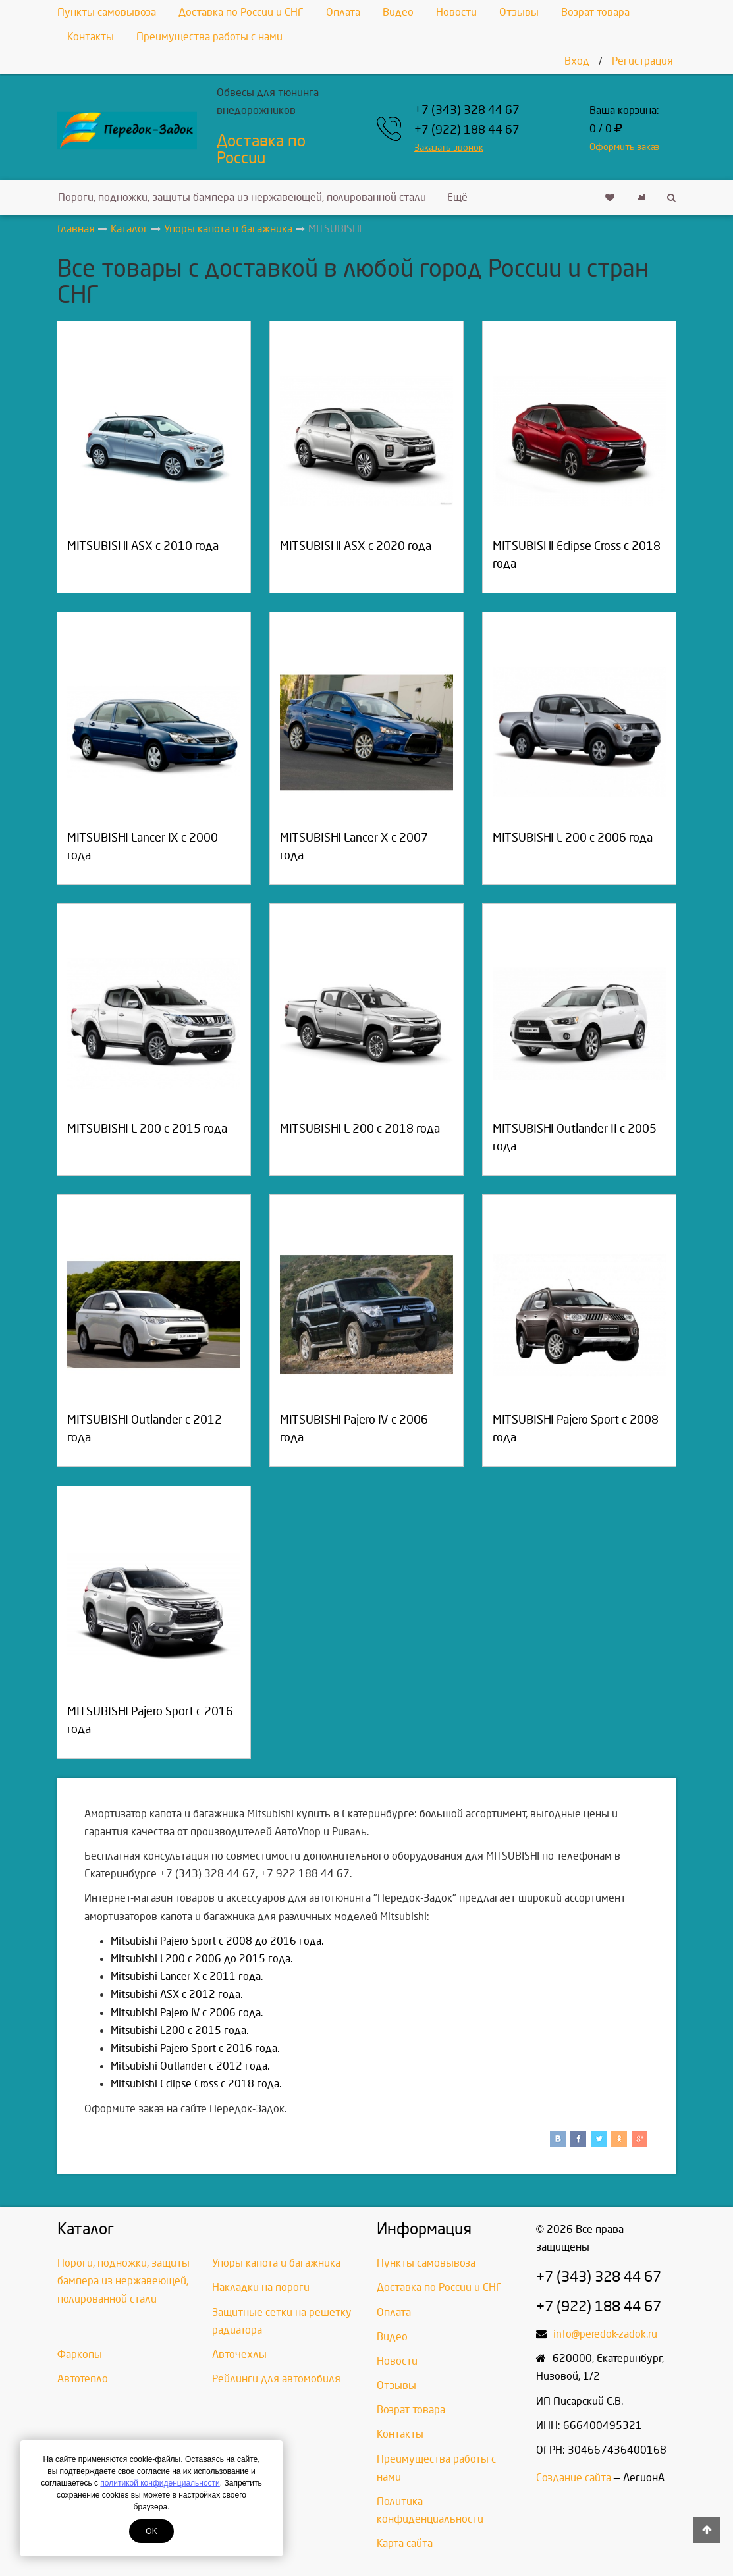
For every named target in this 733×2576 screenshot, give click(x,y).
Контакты (90, 36)
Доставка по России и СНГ (241, 12)
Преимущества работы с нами (209, 36)
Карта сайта (405, 2543)
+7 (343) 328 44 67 (467, 110)
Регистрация (642, 61)
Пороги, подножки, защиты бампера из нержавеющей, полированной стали (242, 197)
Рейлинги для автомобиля (276, 2378)
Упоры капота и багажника (276, 2262)
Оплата (343, 12)
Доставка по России (261, 149)
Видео (398, 12)
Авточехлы (239, 2354)
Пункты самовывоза (106, 12)
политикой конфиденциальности (159, 2483)
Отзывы (519, 12)
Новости (456, 12)
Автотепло (82, 2378)
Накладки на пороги (261, 2287)
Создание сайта (573, 2477)
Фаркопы (79, 2354)
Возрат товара (595, 12)
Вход (576, 61)
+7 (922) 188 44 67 (467, 130)
